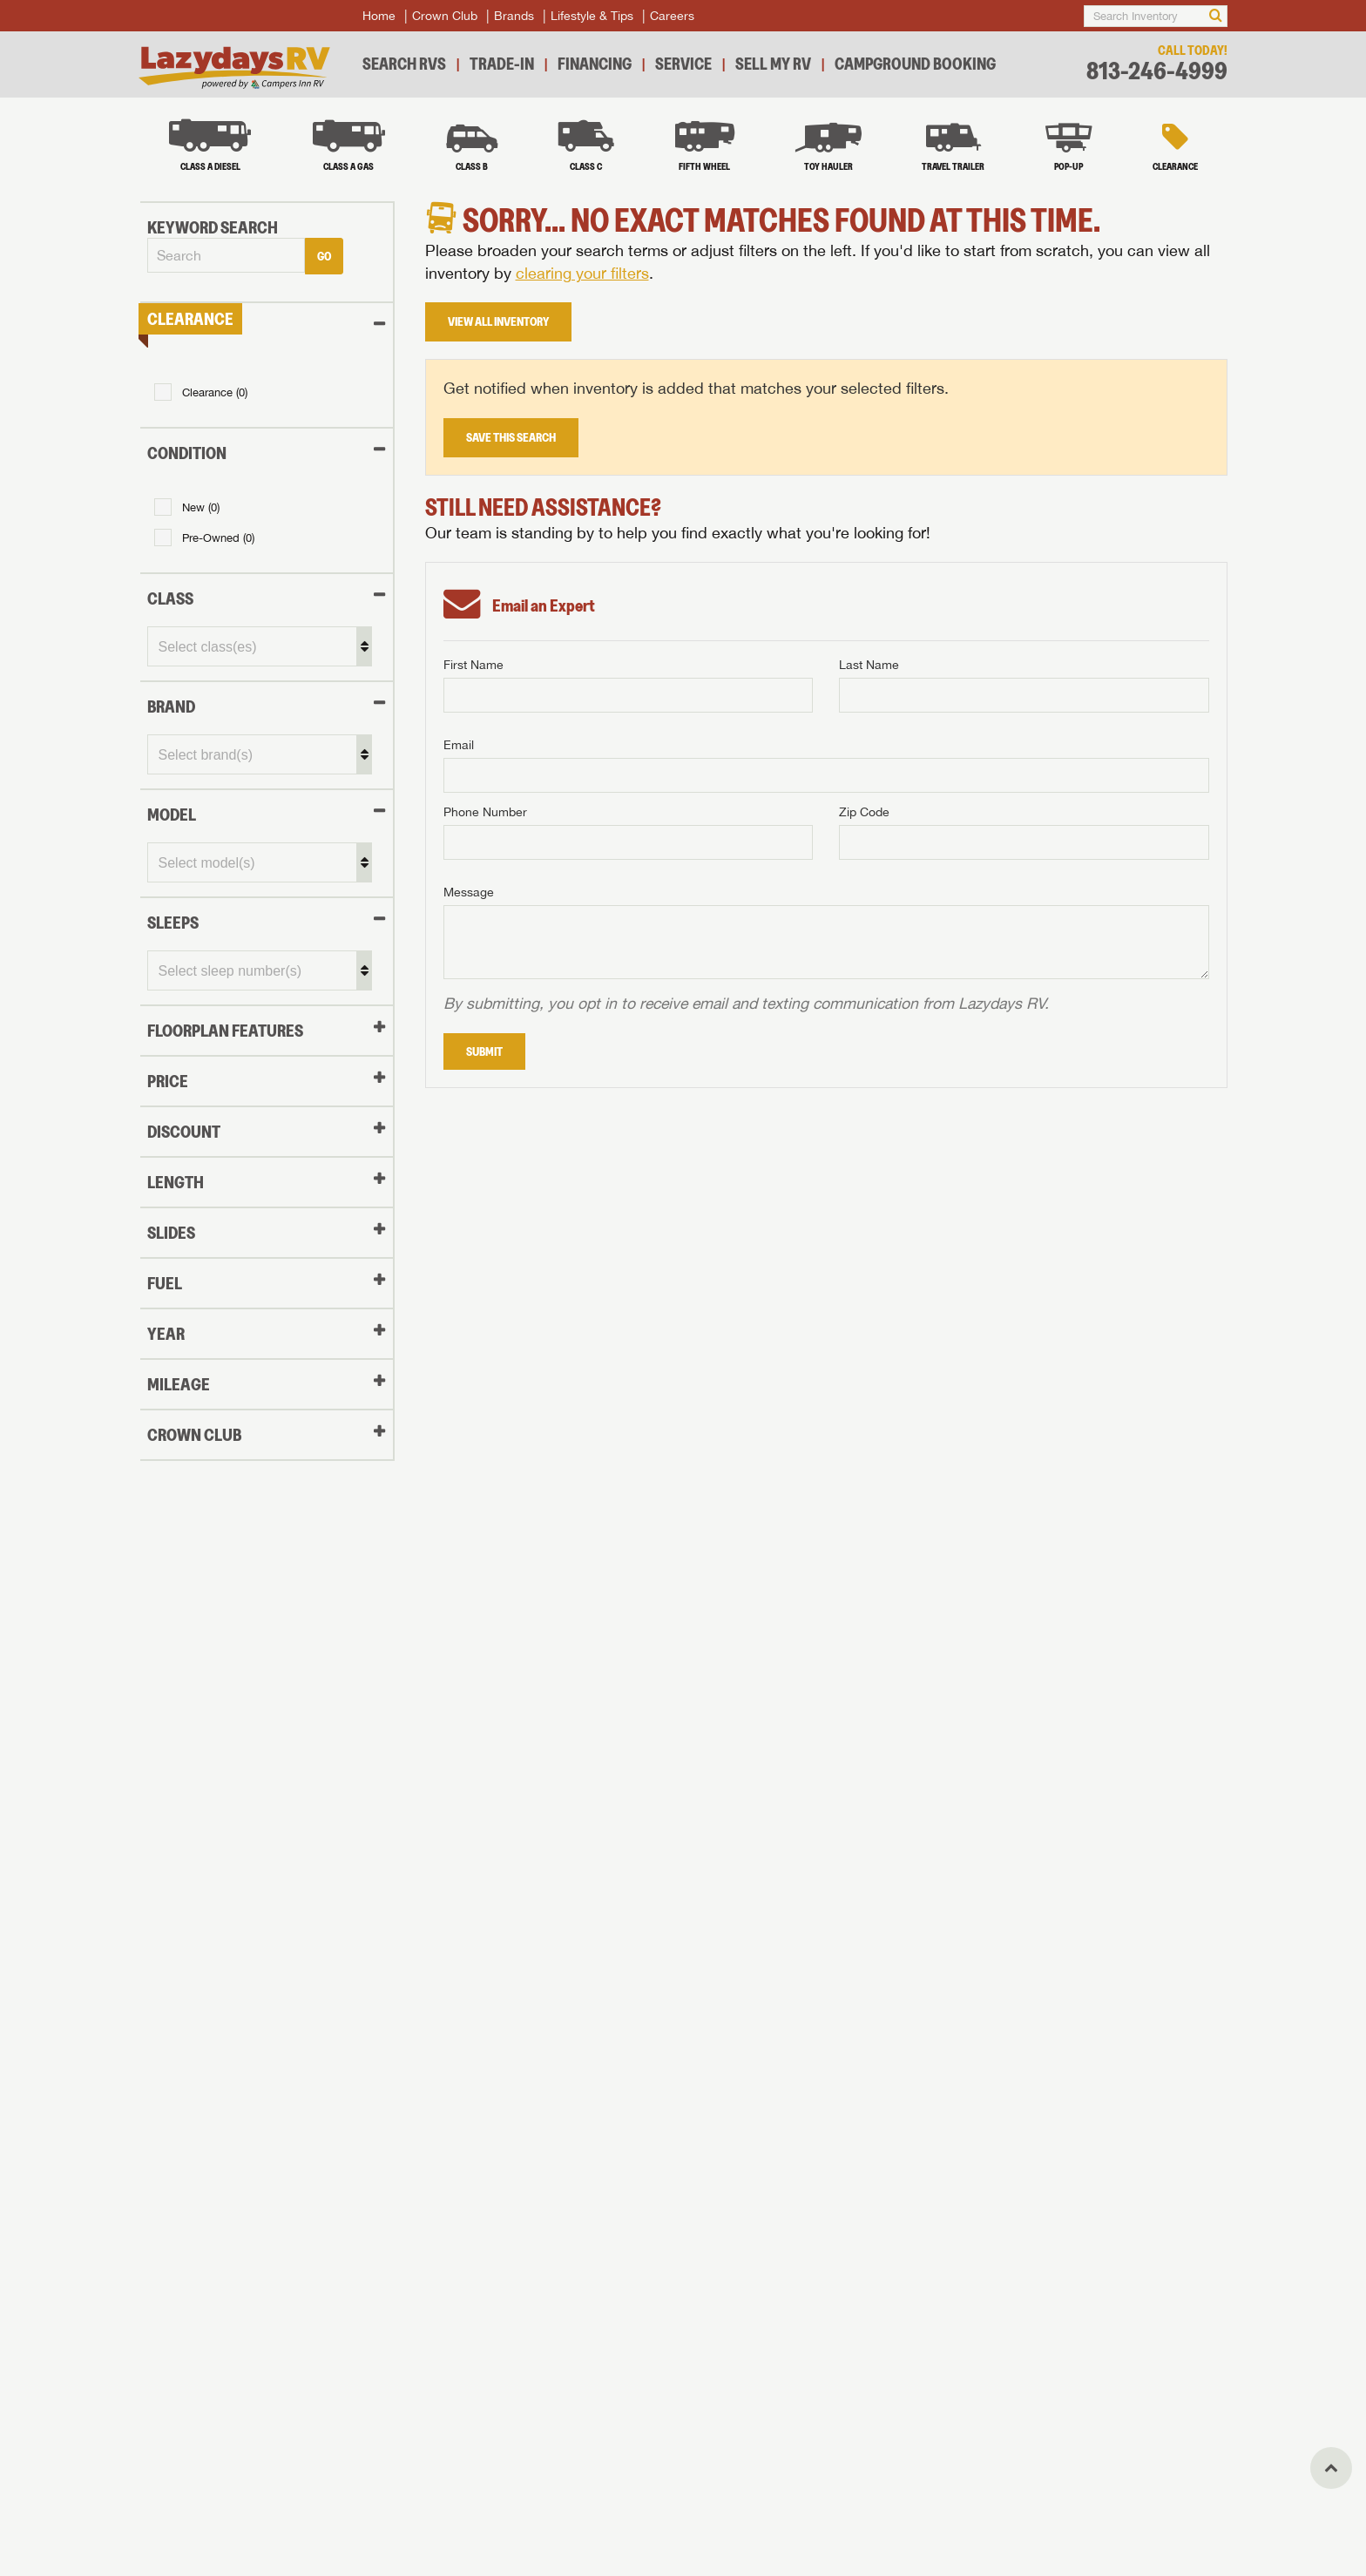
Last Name (869, 665)
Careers (672, 16)
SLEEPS (171, 921)
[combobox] (224, 255)
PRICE (165, 1080)
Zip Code (864, 812)
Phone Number (485, 812)
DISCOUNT (182, 1130)
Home (379, 16)
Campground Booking (915, 63)
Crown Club (444, 16)
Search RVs (404, 63)
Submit (484, 1051)
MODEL (169, 813)
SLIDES (169, 1231)
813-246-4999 (1156, 71)
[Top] (1331, 2468)
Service (683, 63)
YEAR (164, 1332)
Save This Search (511, 437)
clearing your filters (582, 273)
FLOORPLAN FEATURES (223, 1029)
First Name (473, 665)
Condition (185, 452)
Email (458, 745)
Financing (595, 63)
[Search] (1215, 16)
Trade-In (502, 63)
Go (322, 255)
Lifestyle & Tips (592, 16)
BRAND (169, 705)
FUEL (162, 1282)
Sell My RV (773, 63)
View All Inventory (498, 321)
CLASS (168, 597)
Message (468, 892)
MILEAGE (176, 1383)
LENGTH (173, 1181)
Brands (514, 16)
